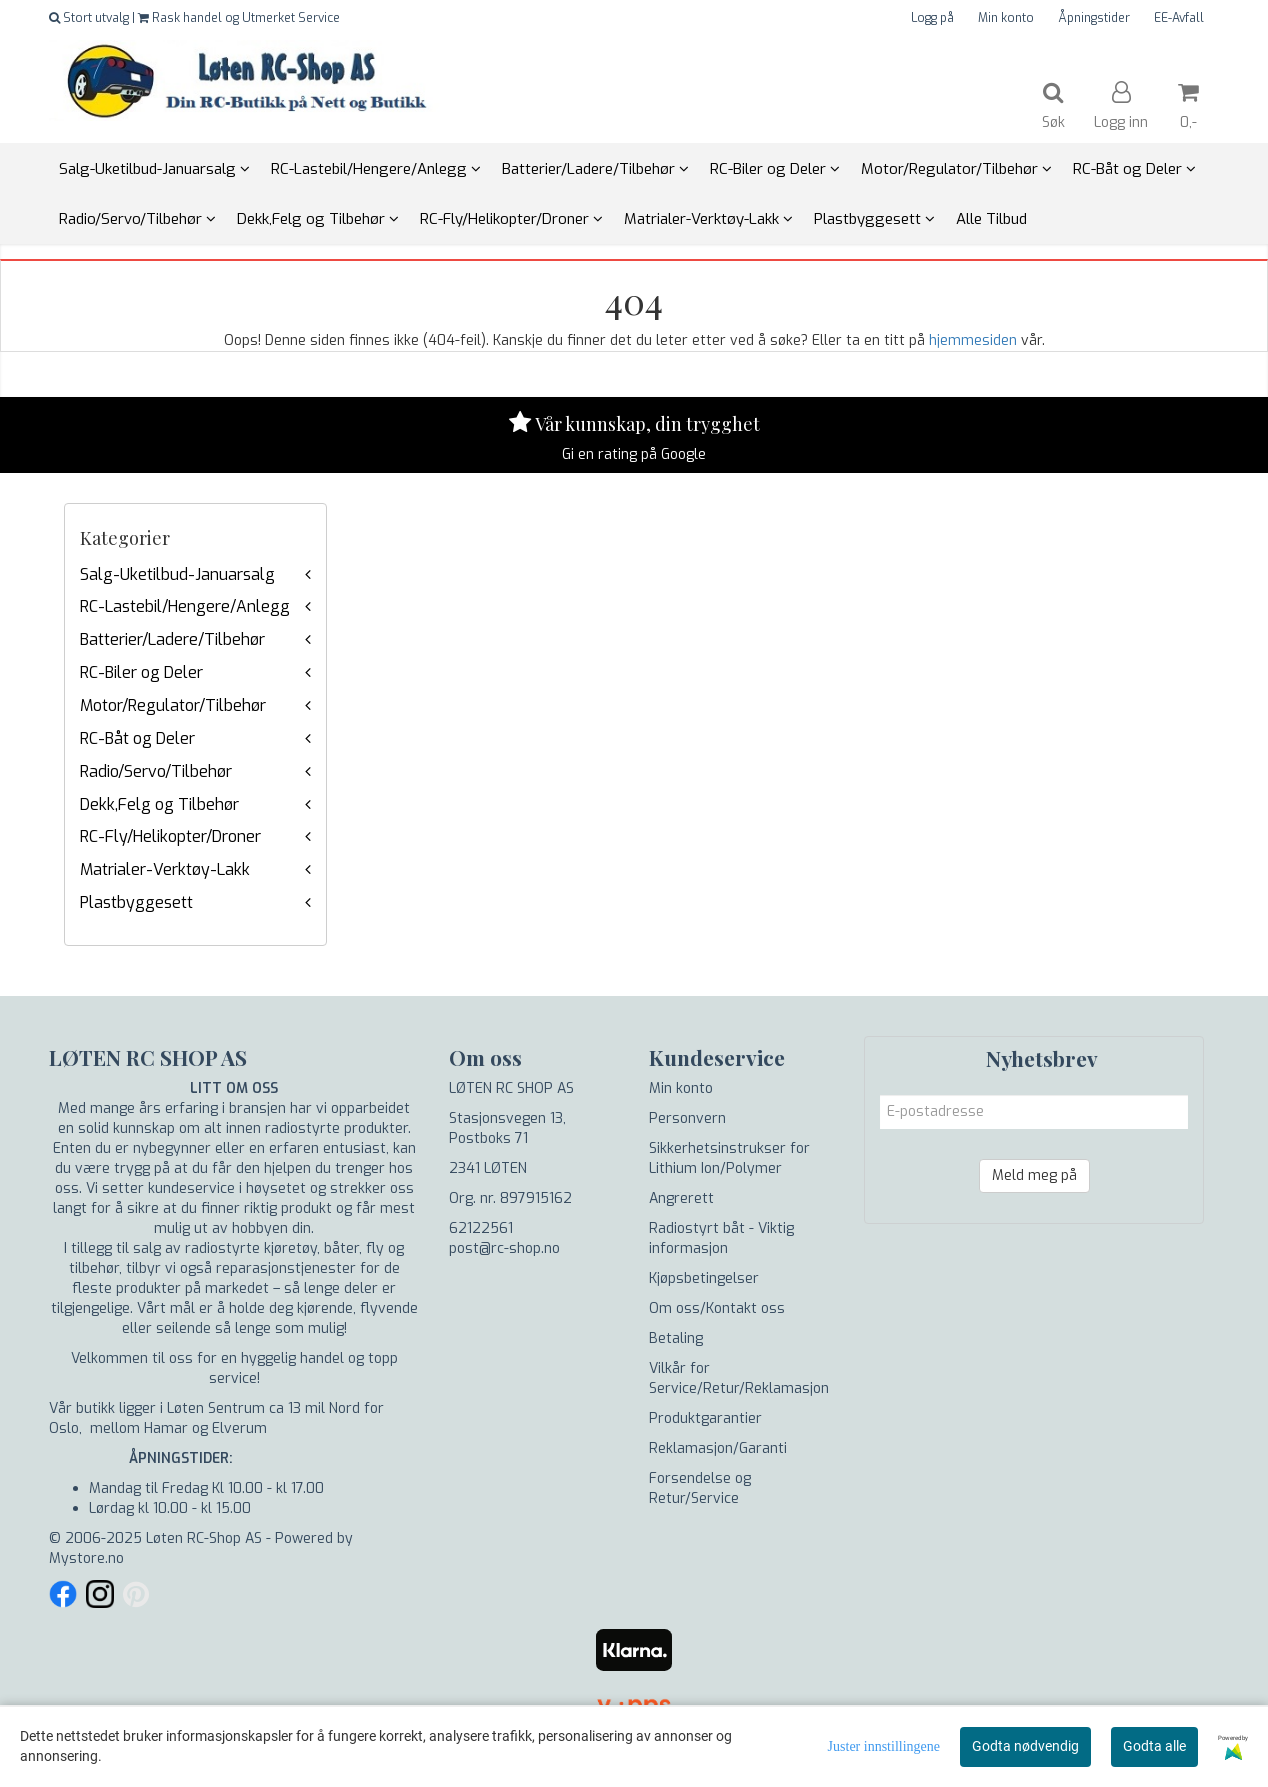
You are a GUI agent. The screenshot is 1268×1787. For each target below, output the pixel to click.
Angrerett (681, 1198)
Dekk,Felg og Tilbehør (159, 804)
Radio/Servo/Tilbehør (156, 771)
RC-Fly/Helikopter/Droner (170, 836)
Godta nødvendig (1025, 1746)
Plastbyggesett (136, 902)
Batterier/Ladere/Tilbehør (172, 639)
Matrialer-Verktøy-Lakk (165, 869)
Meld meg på (1034, 1175)
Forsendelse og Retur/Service (700, 1488)
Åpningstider (1094, 18)
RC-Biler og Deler (141, 672)
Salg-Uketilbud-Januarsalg (177, 574)
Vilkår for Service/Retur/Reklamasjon (739, 1378)
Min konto (1006, 18)
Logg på (932, 18)
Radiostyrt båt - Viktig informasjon (721, 1238)
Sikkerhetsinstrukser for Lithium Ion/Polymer (729, 1158)
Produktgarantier (705, 1418)
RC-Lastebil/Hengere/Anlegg (185, 606)
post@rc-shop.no (504, 1248)
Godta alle (1154, 1746)
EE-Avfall (1179, 18)
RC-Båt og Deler (137, 738)
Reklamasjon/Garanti (718, 1448)
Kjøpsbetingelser (704, 1278)
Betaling (676, 1338)
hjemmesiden (973, 340)
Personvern (687, 1118)
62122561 (481, 1228)
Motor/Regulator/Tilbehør (173, 705)
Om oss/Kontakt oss (717, 1308)
